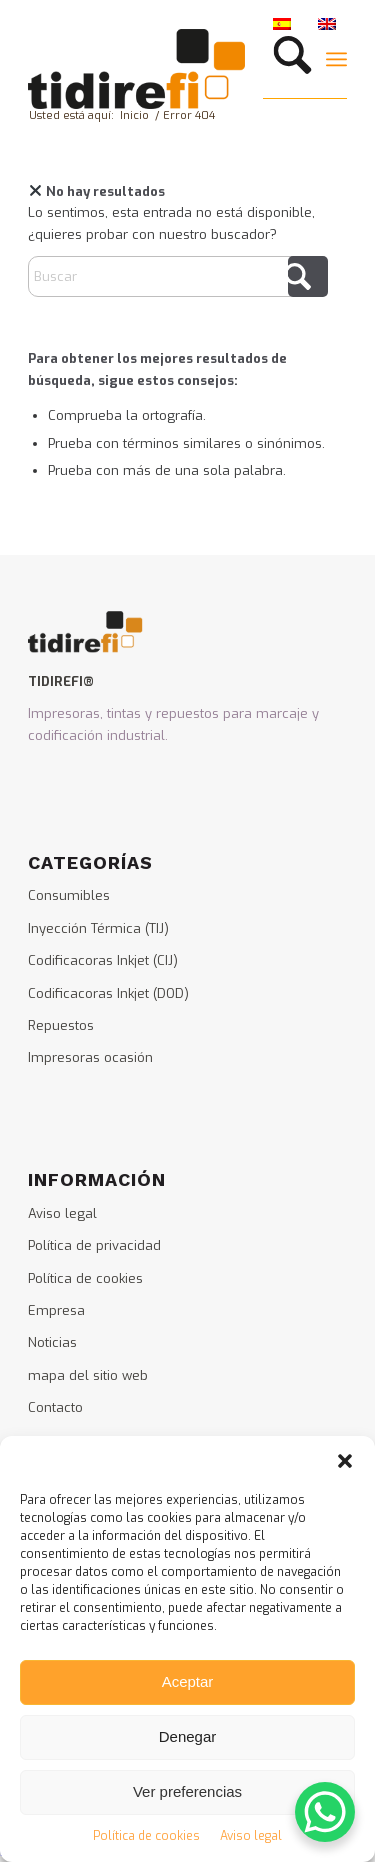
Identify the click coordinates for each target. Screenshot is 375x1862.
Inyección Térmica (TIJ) (98, 928)
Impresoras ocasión (90, 1057)
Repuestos (61, 1025)
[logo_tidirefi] (155, 69)
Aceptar (188, 1681)
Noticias (52, 1342)
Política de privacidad (94, 1245)
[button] (345, 1461)
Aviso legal (251, 1836)
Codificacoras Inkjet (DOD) (108, 993)
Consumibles (69, 895)
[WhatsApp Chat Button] (325, 1812)
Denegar (188, 1736)
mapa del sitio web (88, 1375)
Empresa (56, 1310)
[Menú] (336, 59)
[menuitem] (287, 59)
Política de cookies (146, 1836)
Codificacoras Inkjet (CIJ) (103, 960)
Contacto (55, 1407)
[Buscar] (287, 59)
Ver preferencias (187, 1791)
